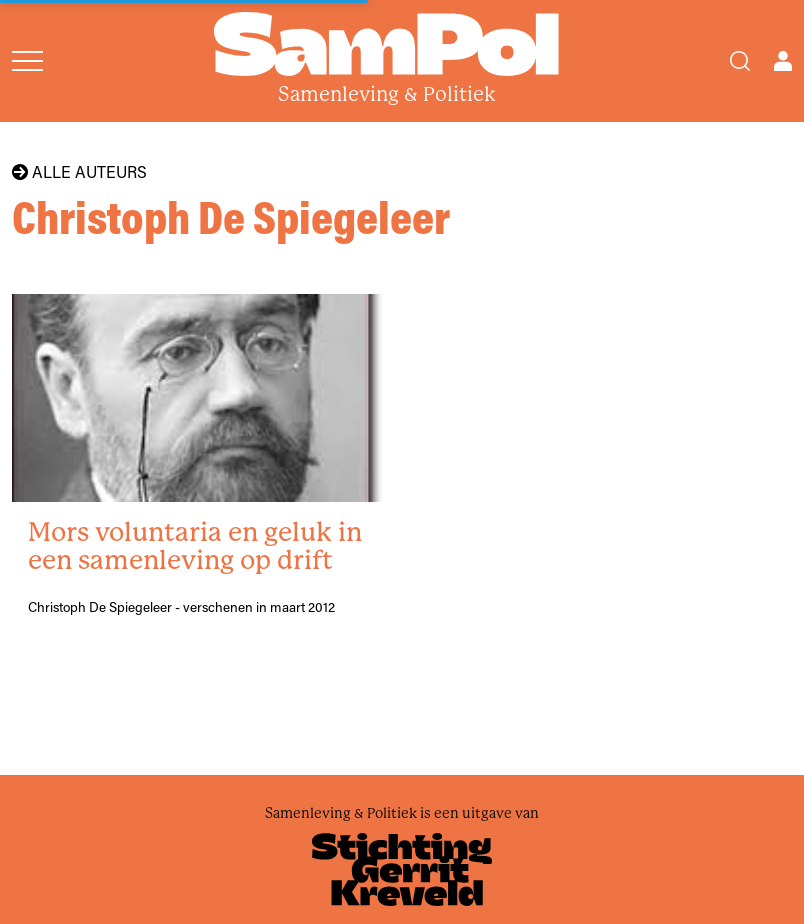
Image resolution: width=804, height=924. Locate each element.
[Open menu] (27, 61)
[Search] (740, 61)
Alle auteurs (79, 172)
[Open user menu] (783, 61)
